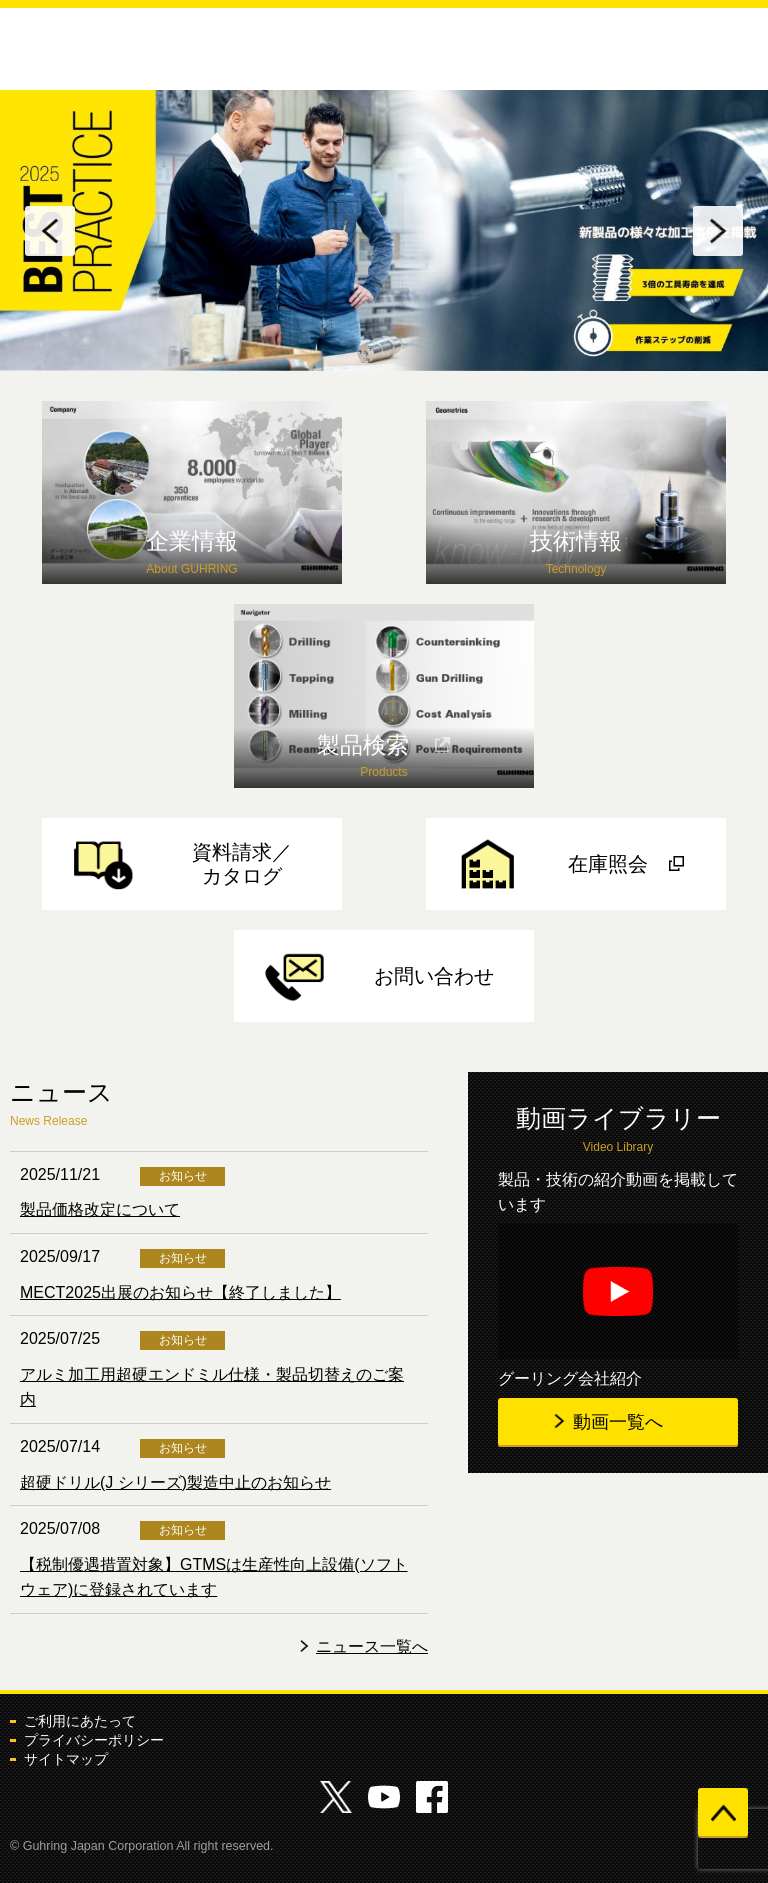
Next (718, 231)
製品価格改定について (100, 1209)
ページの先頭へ (723, 1813)
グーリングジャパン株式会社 (84, 48)
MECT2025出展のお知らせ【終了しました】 (180, 1292)
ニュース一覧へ (372, 1646)
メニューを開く (737, 53)
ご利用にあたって (80, 1721)
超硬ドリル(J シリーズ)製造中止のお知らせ (175, 1482)
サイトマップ (66, 1759)
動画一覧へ (618, 1422)
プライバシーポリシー (94, 1740)
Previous (50, 231)
